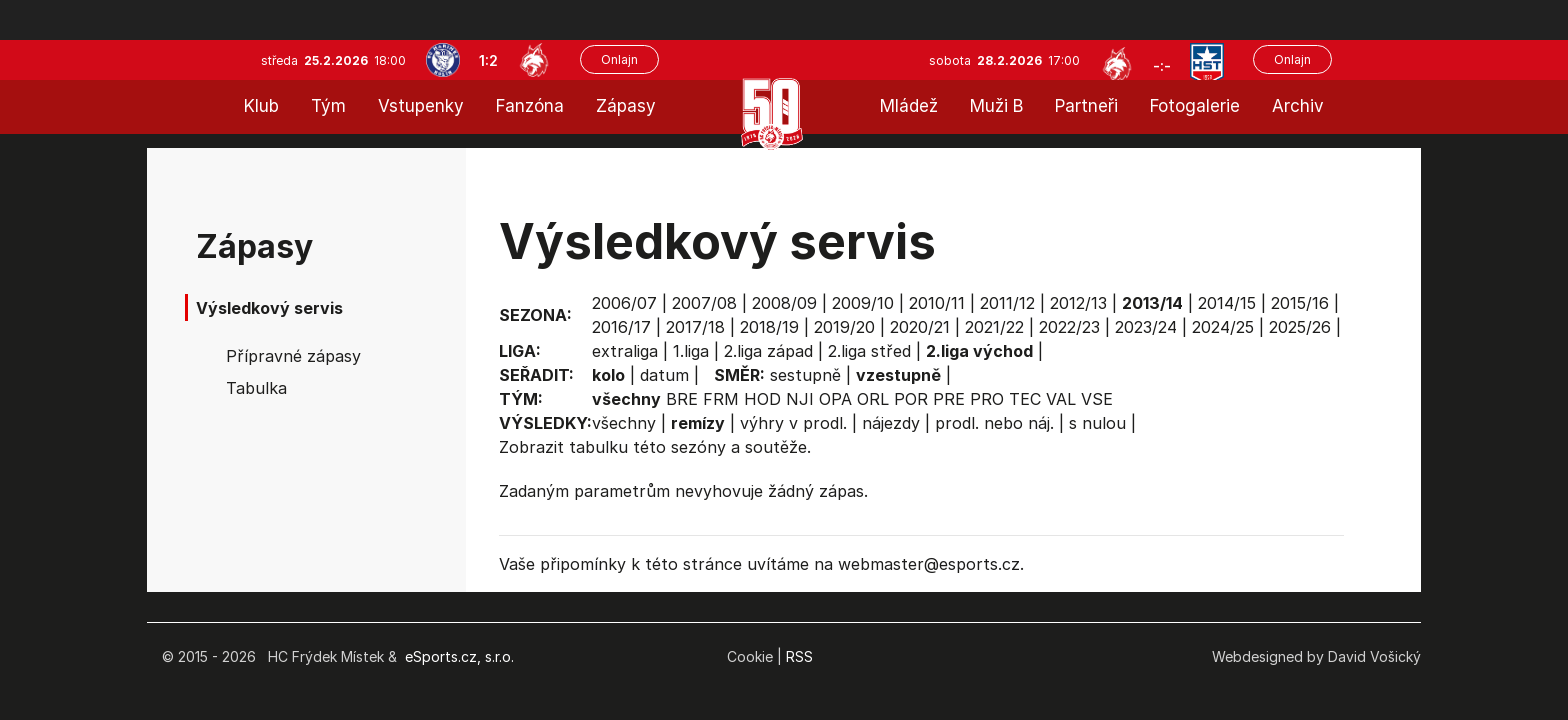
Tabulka (256, 388)
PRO (987, 399)
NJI (800, 399)
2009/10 (863, 303)
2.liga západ (768, 351)
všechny (624, 423)
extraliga (625, 351)
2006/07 (624, 303)
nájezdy (891, 423)
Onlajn (619, 59)
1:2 (488, 60)
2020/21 (920, 327)
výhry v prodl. (793, 423)
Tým (328, 106)
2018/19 (769, 327)
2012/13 (1078, 303)
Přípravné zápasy (293, 356)
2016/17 (621, 327)
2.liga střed (869, 351)
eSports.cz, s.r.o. (459, 656)
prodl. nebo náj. (994, 423)
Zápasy (626, 106)
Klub (261, 106)
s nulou (1097, 423)
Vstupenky (421, 106)
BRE (682, 399)
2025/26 (1300, 327)
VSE (1097, 399)
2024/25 (1223, 327)
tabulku (598, 447)
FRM (721, 399)
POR (911, 399)
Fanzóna (530, 106)
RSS (799, 656)
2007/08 (704, 303)
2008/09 (784, 303)
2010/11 (937, 303)
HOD (762, 399)
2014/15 (1227, 303)
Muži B (996, 106)
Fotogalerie (1195, 106)
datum (664, 375)
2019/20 (844, 327)
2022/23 (1069, 327)
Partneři (1086, 106)
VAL (1061, 399)
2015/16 (1300, 303)
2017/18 (695, 327)
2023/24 (1146, 327)
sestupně (805, 375)
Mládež (909, 106)
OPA (835, 399)
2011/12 (1007, 303)
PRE (949, 399)
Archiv (1298, 106)
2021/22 (994, 327)
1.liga (691, 351)
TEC (1025, 399)
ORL (873, 399)
